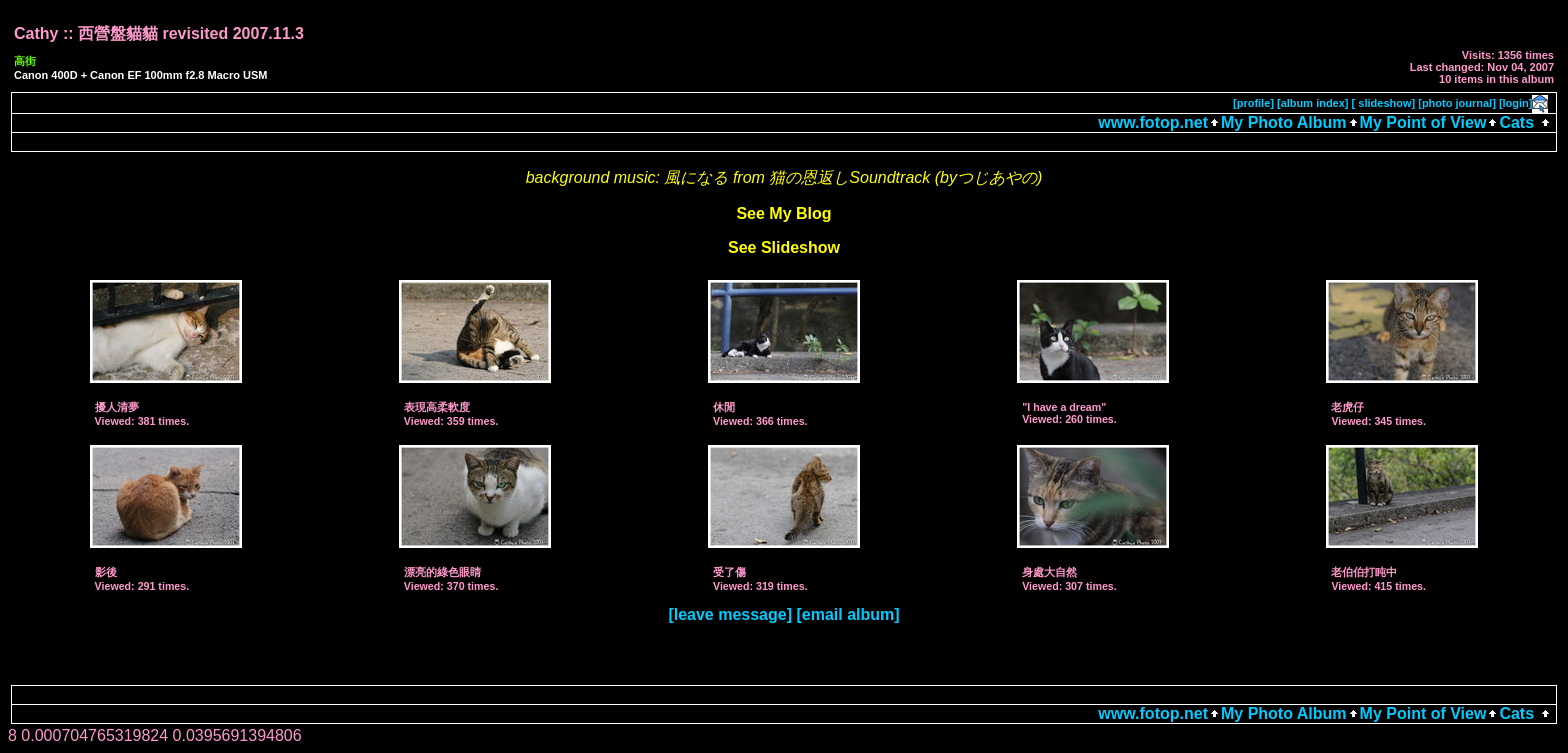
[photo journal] (1457, 103)
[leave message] (730, 614)
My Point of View (1423, 122)
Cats (1516, 122)
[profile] (1253, 103)
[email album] (847, 614)
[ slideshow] (1384, 103)
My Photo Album (1284, 122)
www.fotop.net (1153, 122)
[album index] (1313, 103)
